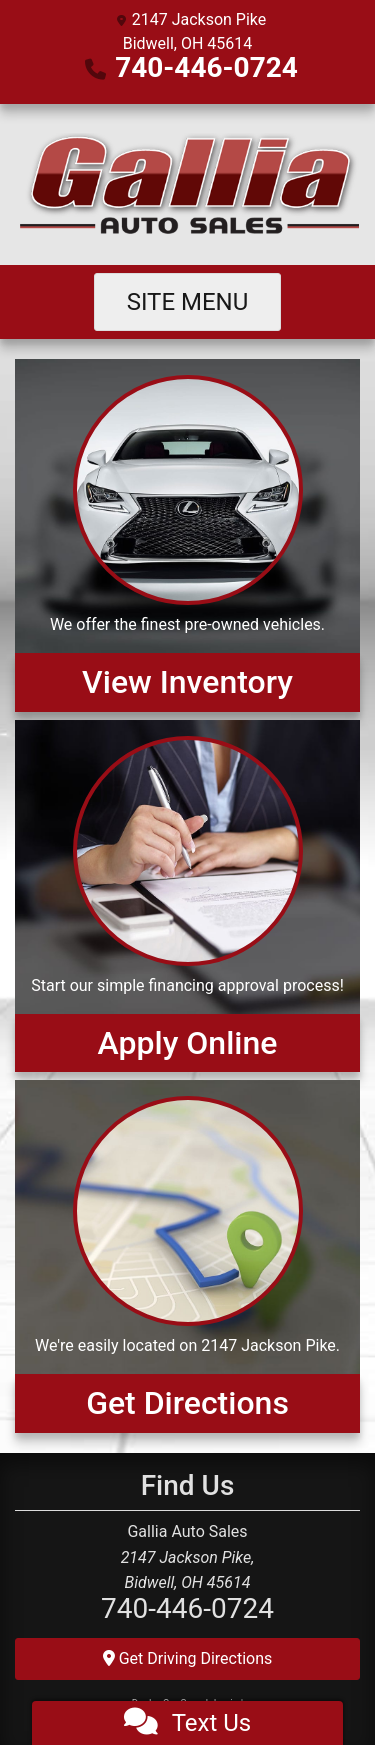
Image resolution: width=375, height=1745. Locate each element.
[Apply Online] (187, 896)
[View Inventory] (187, 535)
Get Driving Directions (188, 1658)
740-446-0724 (206, 67)
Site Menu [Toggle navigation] (188, 302)
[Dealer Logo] (187, 184)
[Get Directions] (187, 1256)
